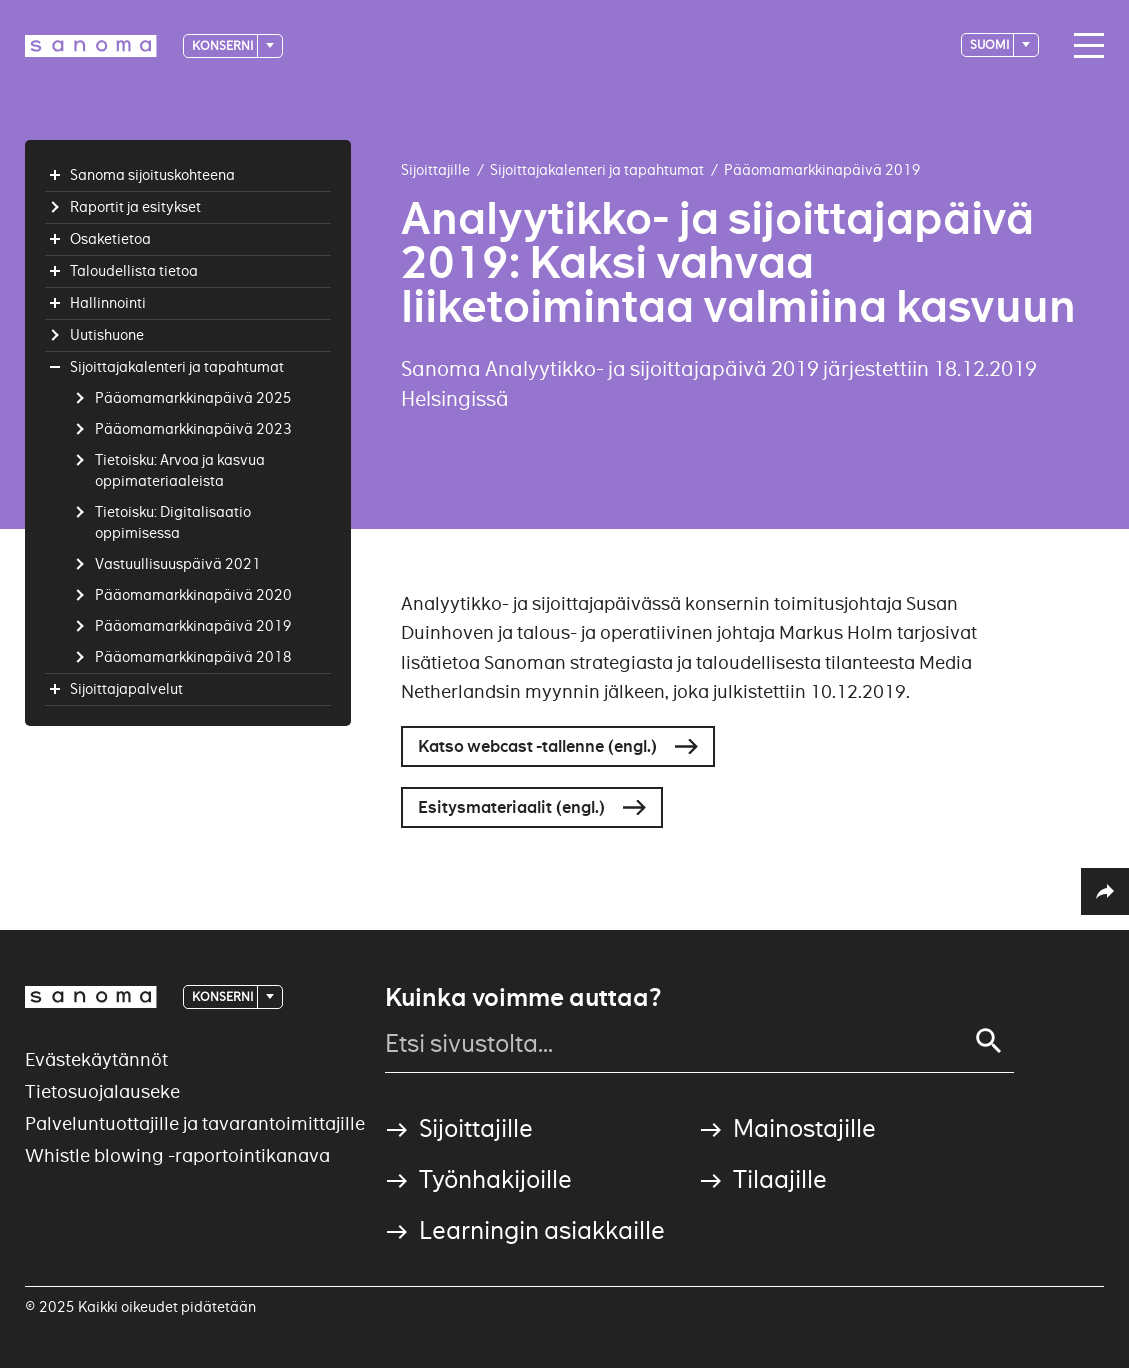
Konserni (223, 45)
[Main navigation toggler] (1084, 46)
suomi (990, 44)
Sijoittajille (435, 170)
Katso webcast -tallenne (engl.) (538, 746)
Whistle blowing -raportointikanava (177, 1155)
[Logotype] (91, 46)
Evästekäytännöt (96, 1059)
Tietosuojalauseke (102, 1091)
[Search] (989, 1041)
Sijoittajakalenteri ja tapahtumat (597, 170)
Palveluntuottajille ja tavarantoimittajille (195, 1123)
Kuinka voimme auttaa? (523, 998)
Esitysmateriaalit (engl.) (512, 807)
